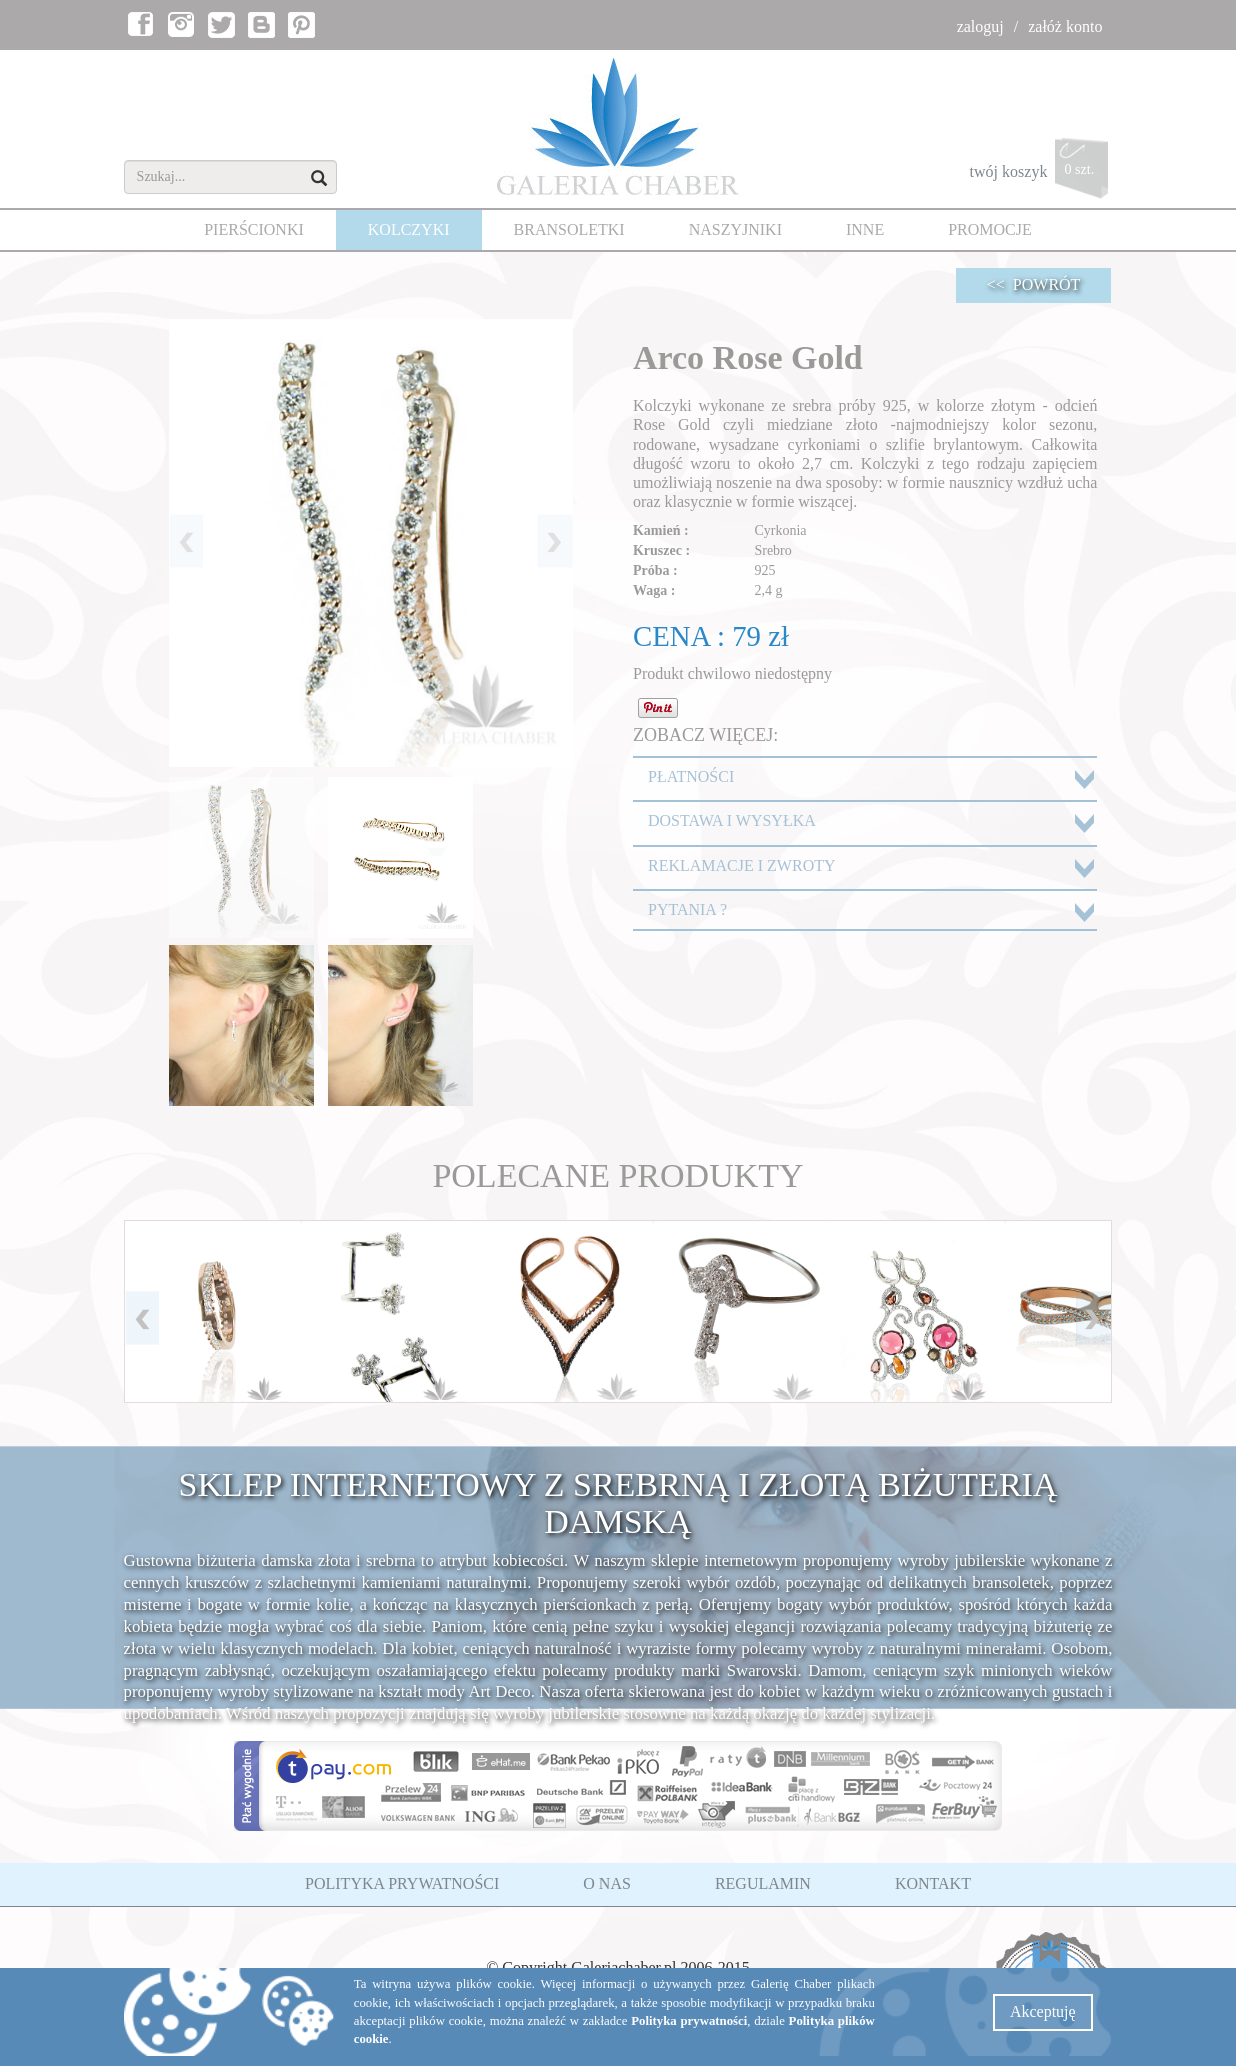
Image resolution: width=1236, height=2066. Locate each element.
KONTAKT (933, 1883)
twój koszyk (1041, 173)
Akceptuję (1043, 2011)
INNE (865, 229)
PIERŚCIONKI (254, 229)
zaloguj (980, 26)
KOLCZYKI (409, 229)
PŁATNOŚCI (691, 776)
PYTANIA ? (687, 909)
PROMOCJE (990, 229)
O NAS (607, 1883)
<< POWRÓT (1034, 284)
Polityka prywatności (689, 2021)
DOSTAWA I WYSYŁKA (732, 820)
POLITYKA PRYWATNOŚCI (402, 1883)
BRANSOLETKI (569, 229)
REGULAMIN (763, 1883)
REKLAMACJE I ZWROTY (742, 865)
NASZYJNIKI (735, 229)
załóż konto (1065, 26)
